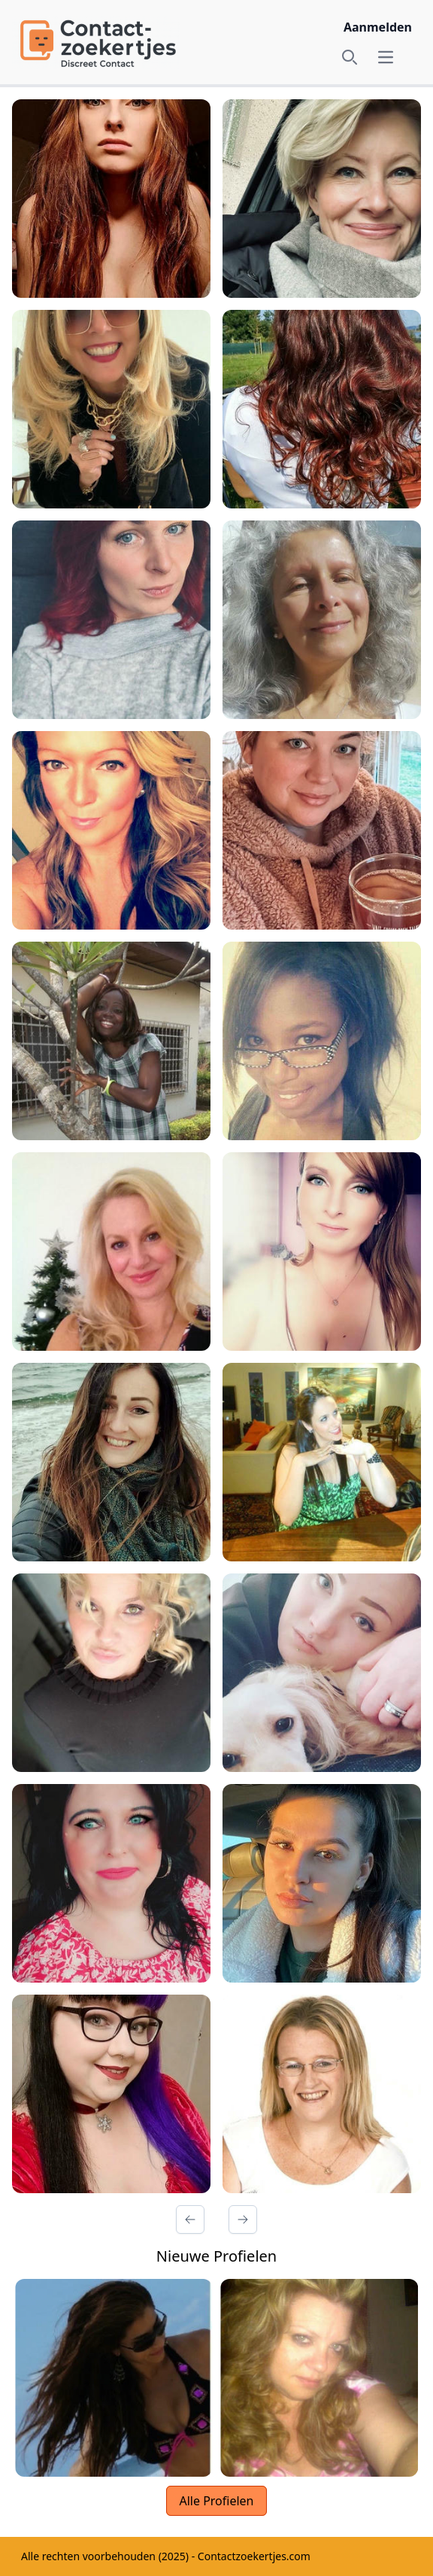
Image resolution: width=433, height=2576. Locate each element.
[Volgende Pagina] (243, 2219)
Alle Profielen (216, 2501)
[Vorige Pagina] (190, 2219)
